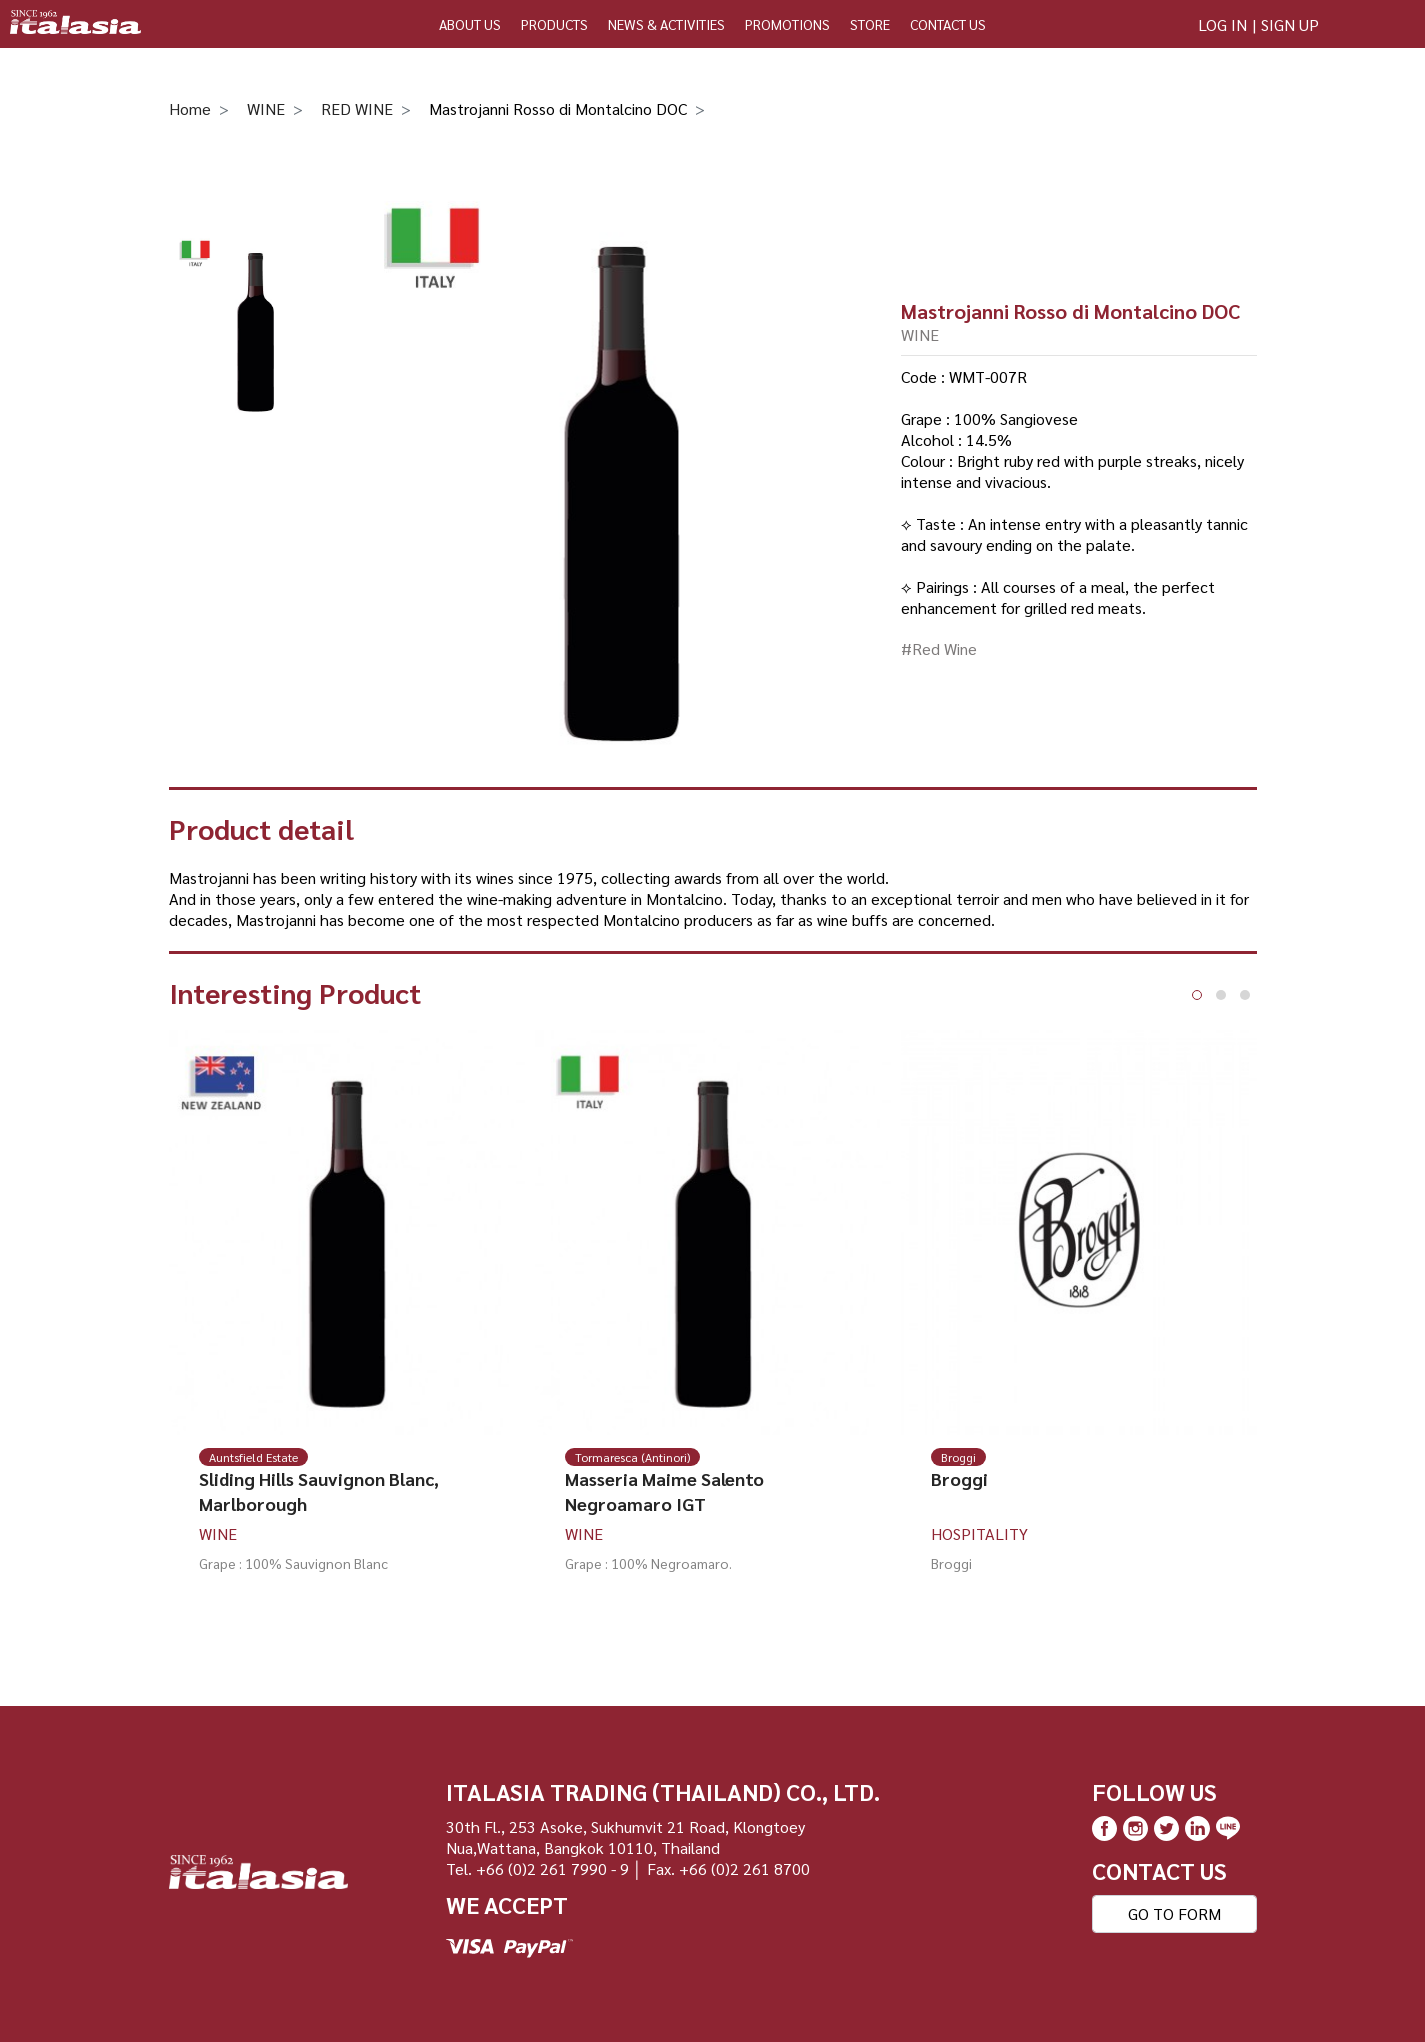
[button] (1197, 995)
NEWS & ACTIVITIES (666, 24)
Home (190, 108)
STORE (870, 24)
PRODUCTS (554, 24)
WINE (266, 108)
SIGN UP (1290, 24)
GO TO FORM (1174, 1913)
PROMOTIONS (787, 24)
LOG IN (1222, 24)
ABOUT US (470, 24)
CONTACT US (948, 24)
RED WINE (357, 108)
